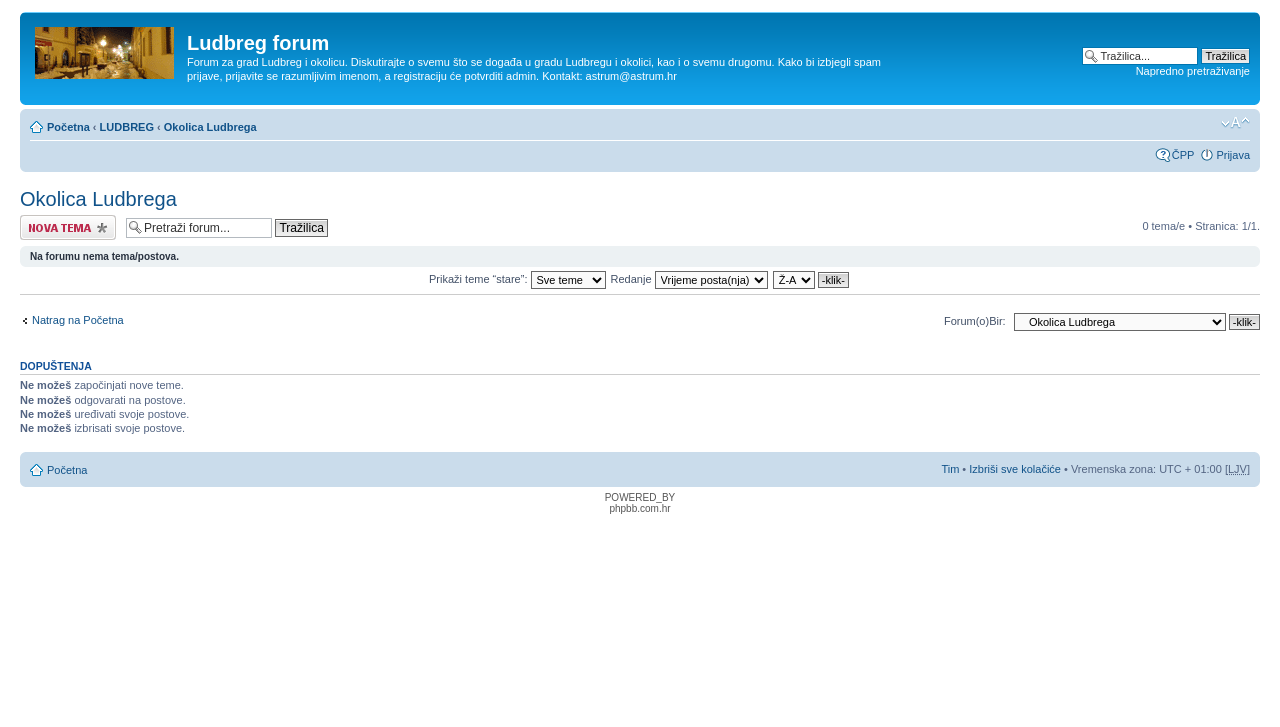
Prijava (1233, 155)
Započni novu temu (68, 227)
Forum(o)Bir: (975, 321)
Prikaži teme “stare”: (517, 279)
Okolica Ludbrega (210, 127)
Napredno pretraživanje (1193, 71)
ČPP (1183, 155)
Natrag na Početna (78, 320)
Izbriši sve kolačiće (1015, 469)
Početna (68, 127)
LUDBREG (127, 127)
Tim (950, 469)
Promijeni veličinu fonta (1235, 123)
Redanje (689, 279)
